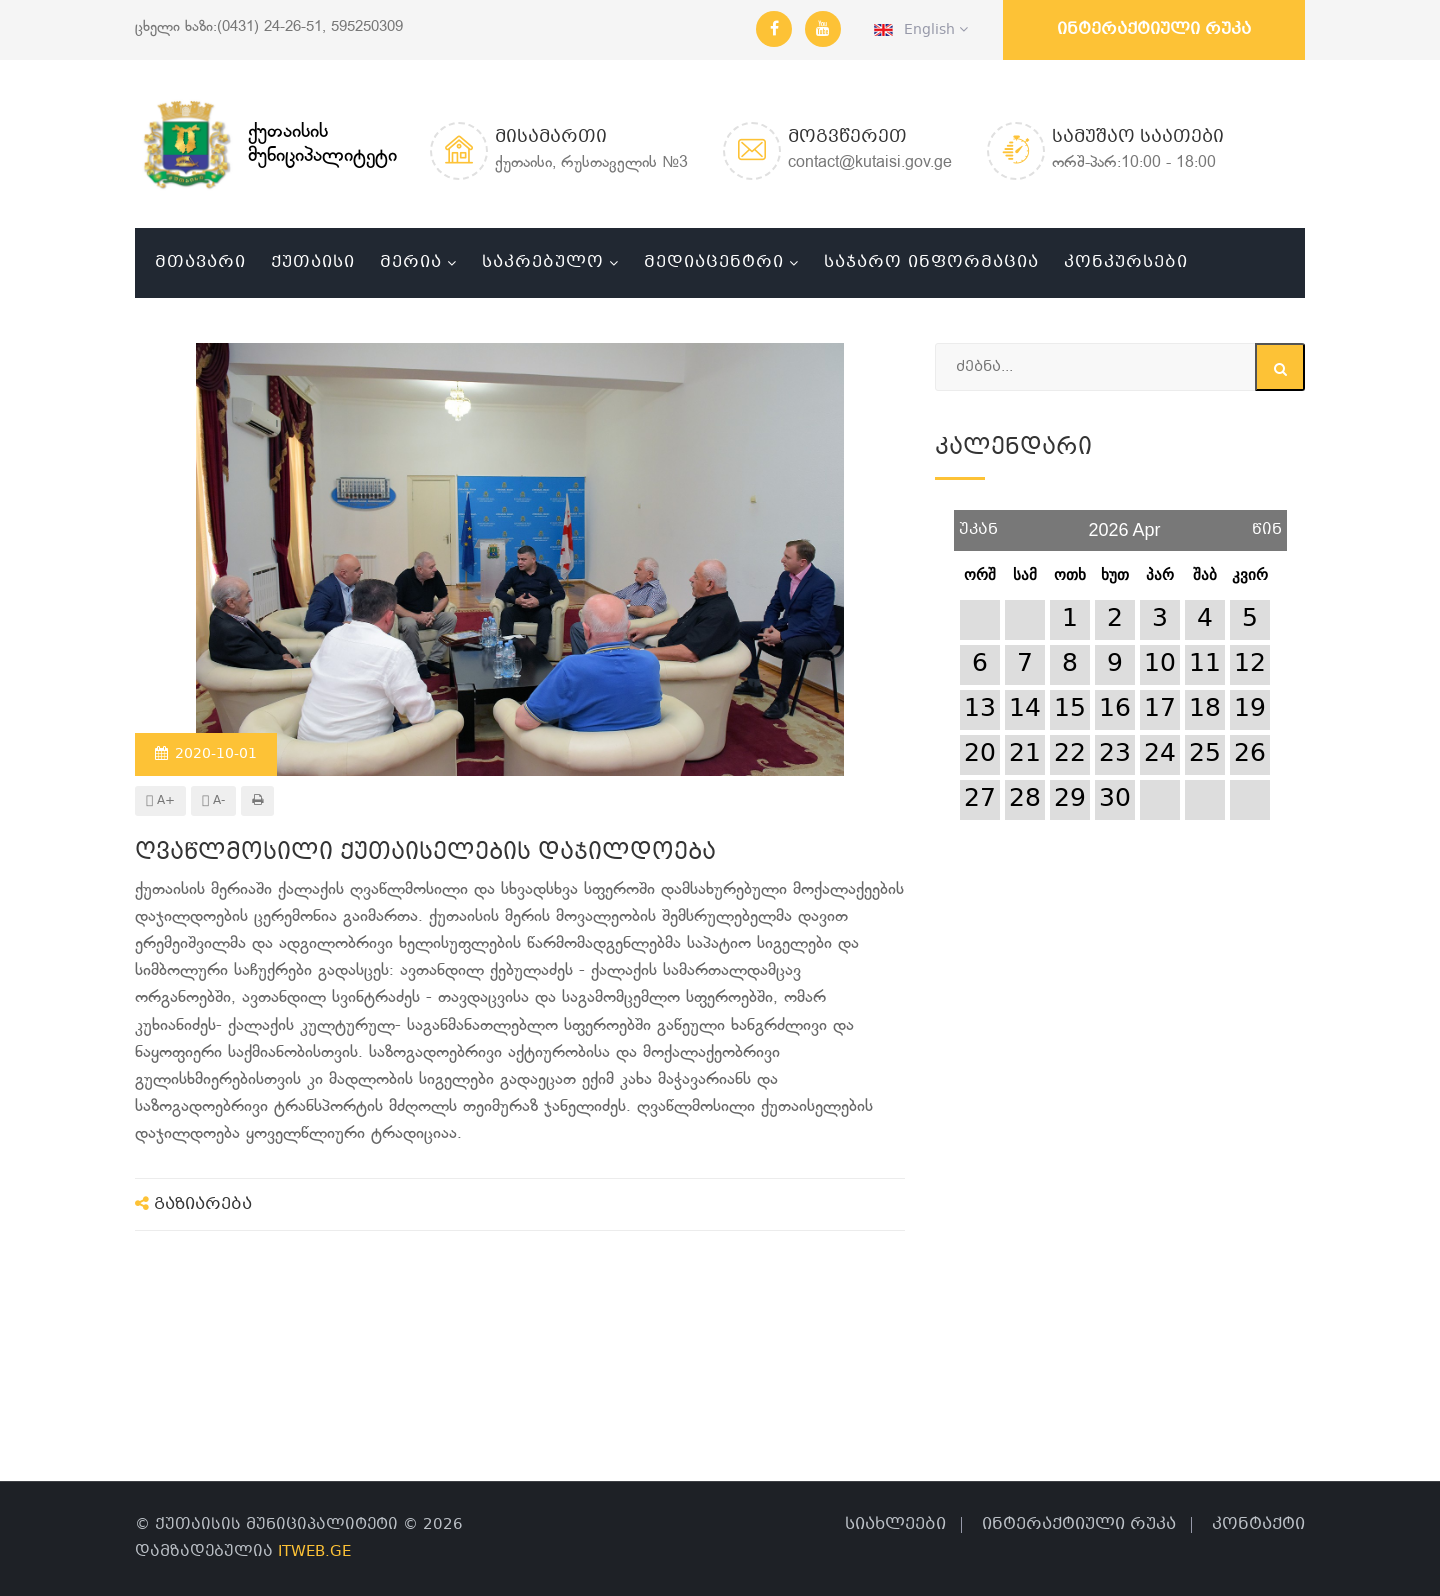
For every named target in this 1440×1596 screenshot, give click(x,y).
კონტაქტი (1258, 1524)
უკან (978, 522)
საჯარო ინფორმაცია (931, 262)
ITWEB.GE (314, 1552)
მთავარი (200, 262)
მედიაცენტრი (714, 262)
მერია (411, 262)
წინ (1267, 522)
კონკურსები (1126, 262)
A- (213, 801)
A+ (160, 801)
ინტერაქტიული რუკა (1154, 29)
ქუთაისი (313, 262)
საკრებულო (543, 262)
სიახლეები (895, 1524)
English (921, 30)
